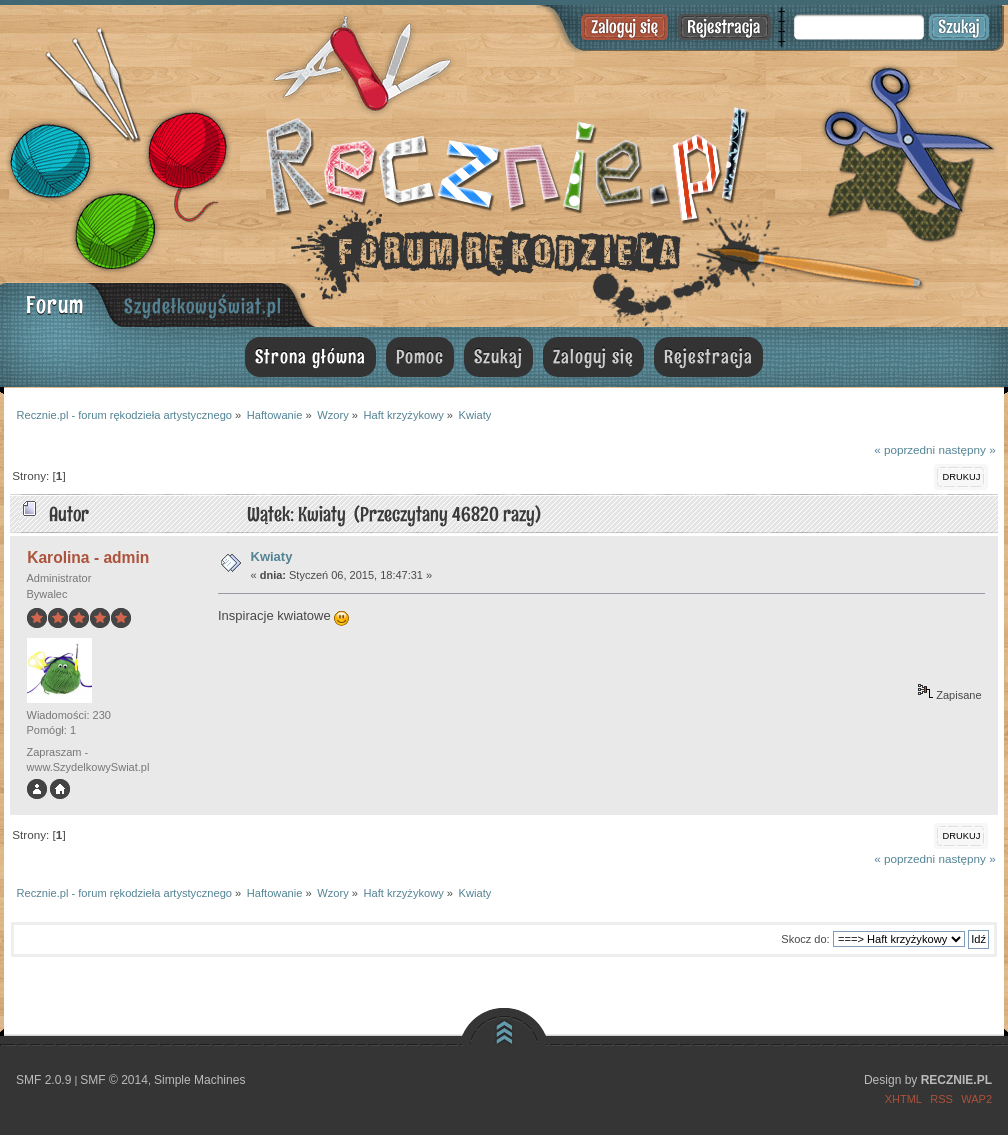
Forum (55, 304)
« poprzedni (904, 449)
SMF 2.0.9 (43, 1080)
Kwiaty (272, 556)
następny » (966, 449)
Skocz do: (805, 939)
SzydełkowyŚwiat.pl (203, 306)
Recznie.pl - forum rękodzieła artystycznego (504, 162)
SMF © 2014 (114, 1080)
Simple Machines (199, 1080)
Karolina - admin (88, 557)
